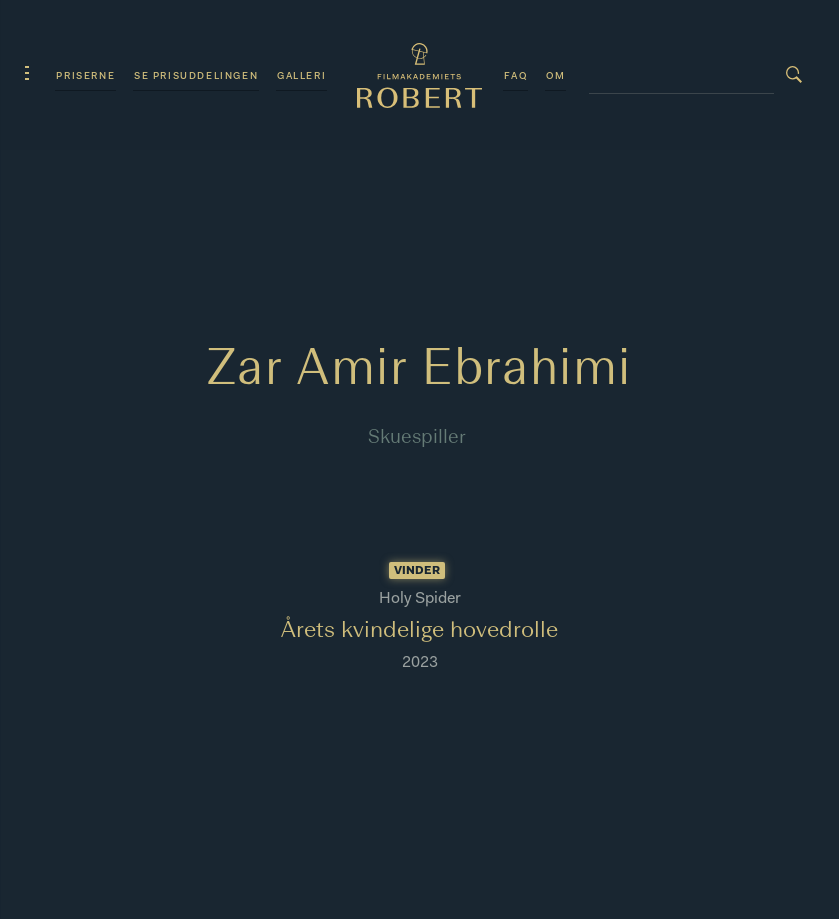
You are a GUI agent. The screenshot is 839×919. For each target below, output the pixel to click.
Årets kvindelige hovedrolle (419, 631)
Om (555, 76)
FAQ (515, 76)
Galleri (301, 76)
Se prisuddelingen (196, 76)
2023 (420, 663)
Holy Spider (420, 599)
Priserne (85, 76)
